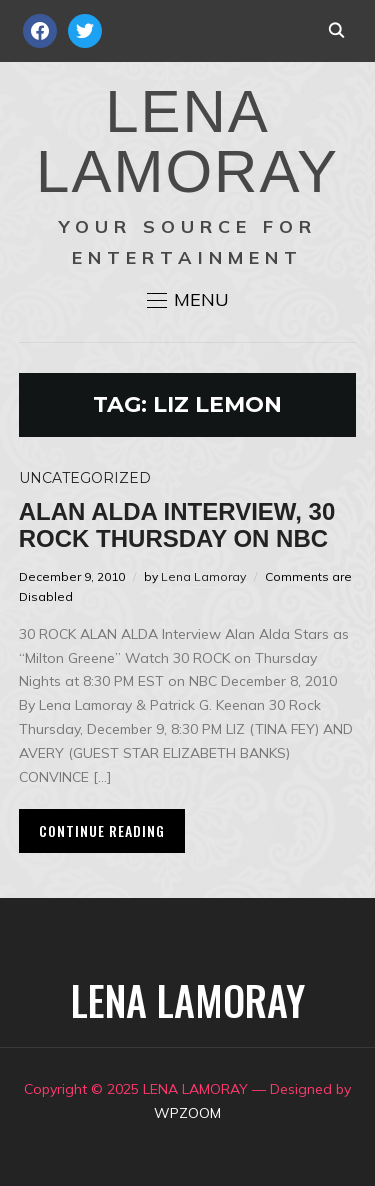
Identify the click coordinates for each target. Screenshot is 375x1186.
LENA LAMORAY (187, 141)
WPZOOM (187, 1113)
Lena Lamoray (203, 576)
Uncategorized (85, 478)
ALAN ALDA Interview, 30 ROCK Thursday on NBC (177, 524)
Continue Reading (102, 830)
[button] (188, 300)
